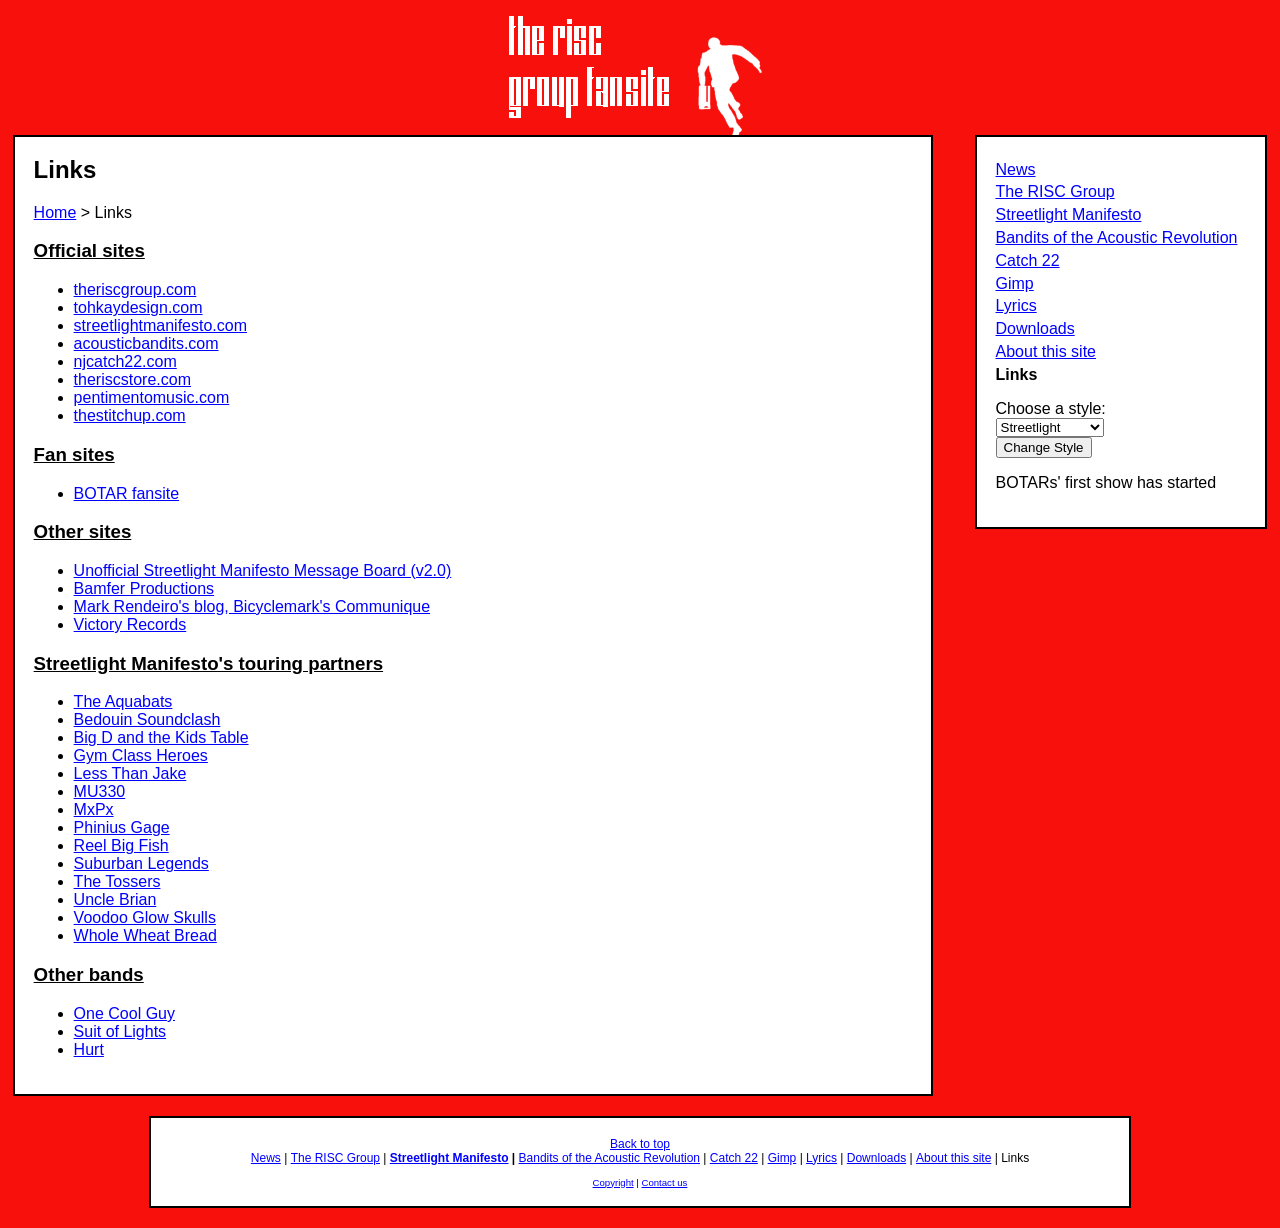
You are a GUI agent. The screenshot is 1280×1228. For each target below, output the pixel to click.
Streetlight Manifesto (1069, 214)
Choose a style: (1051, 408)
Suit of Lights (120, 1031)
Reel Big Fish (121, 845)
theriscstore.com (132, 379)
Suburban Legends (141, 863)
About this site (1046, 351)
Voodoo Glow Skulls (145, 917)
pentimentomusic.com (152, 397)
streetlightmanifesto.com (160, 325)
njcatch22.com (125, 361)
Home (55, 212)
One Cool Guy (124, 1013)
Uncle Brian (115, 899)
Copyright (613, 1182)
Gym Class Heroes (141, 755)
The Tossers (117, 881)
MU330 (100, 791)
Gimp (1015, 283)
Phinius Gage (122, 827)
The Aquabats (123, 701)
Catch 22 (1028, 260)
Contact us (665, 1182)
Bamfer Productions (144, 588)
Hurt (89, 1049)
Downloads (1035, 328)
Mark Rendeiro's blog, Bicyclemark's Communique (252, 606)
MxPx (94, 809)
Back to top (640, 1144)
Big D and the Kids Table (161, 737)
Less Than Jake (130, 773)
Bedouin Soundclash (147, 719)
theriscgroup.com (135, 289)
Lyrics (1016, 305)
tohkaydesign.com (138, 307)
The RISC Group (1055, 191)
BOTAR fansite (127, 493)
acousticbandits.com (146, 343)
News (1016, 169)
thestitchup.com (130, 415)
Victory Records (130, 624)
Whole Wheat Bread (145, 935)
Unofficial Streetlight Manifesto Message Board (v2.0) (263, 570)
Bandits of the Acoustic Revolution (1117, 237)
